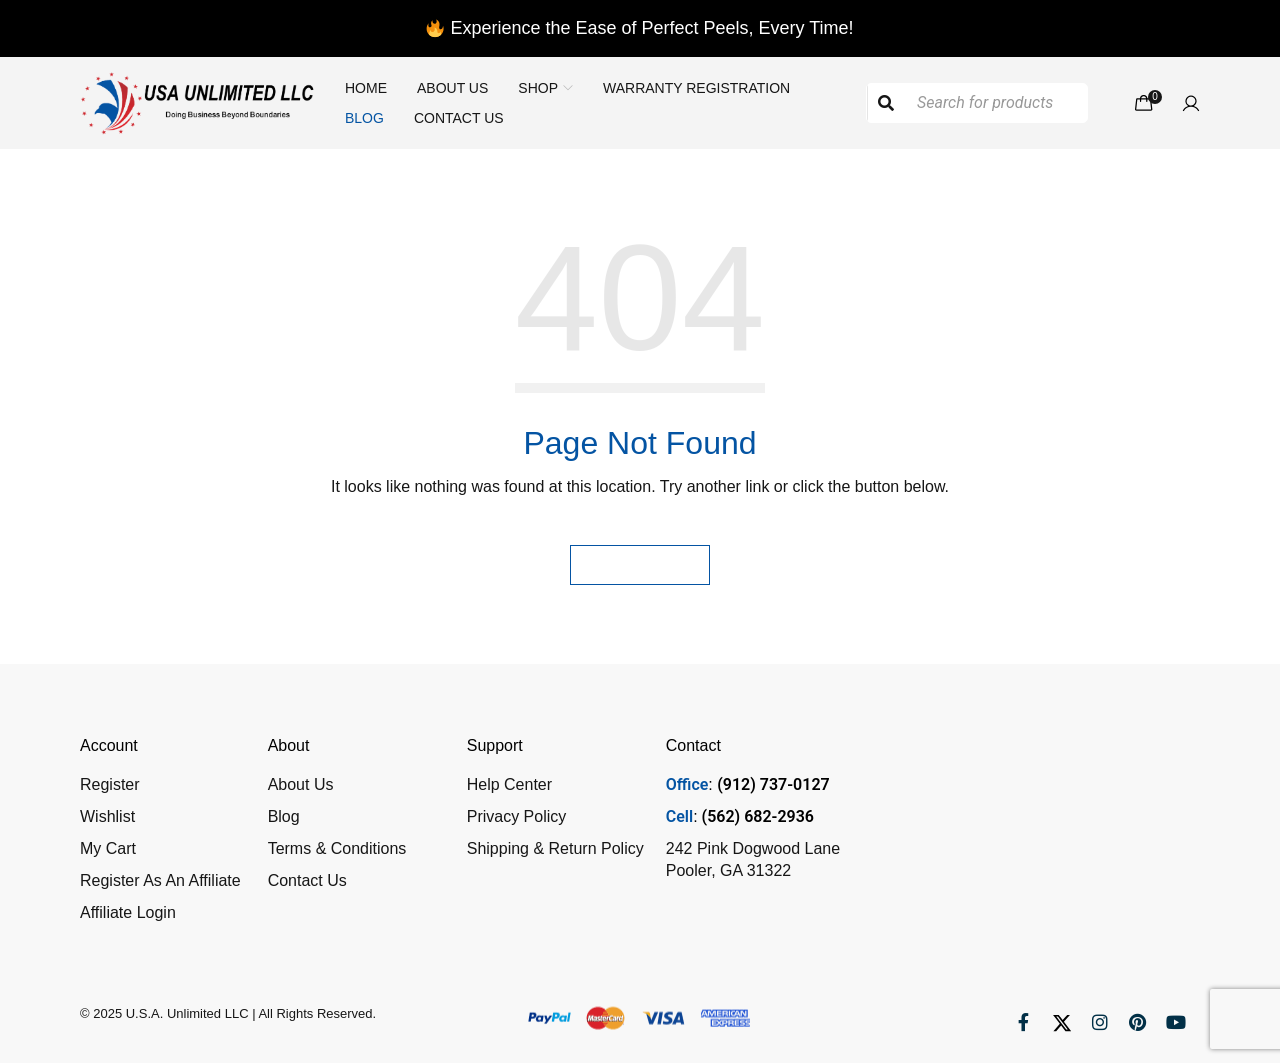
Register (110, 784)
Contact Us (307, 880)
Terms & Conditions (337, 848)
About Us (301, 784)
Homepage (640, 564)
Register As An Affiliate (160, 880)
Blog (284, 816)
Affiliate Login (128, 912)
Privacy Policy (517, 816)
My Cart (108, 848)
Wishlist (107, 816)
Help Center (509, 784)
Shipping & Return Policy (555, 848)
